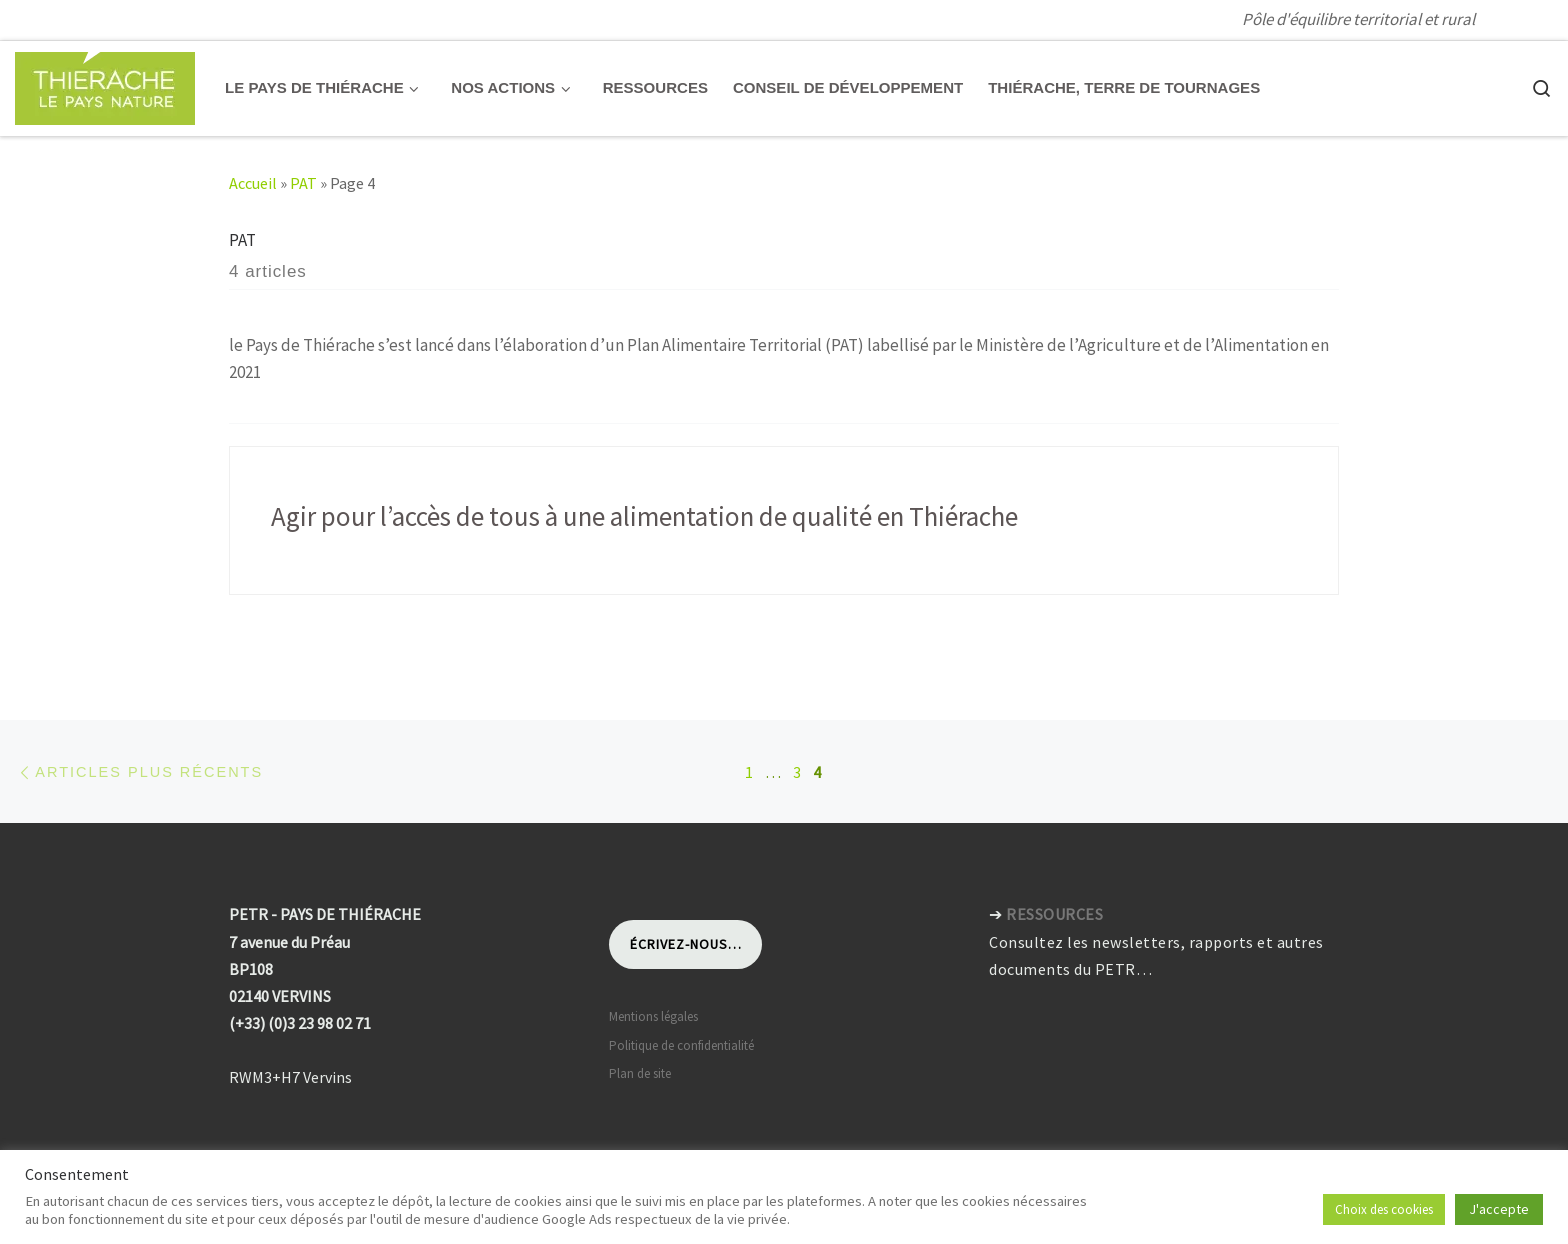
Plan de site (640, 1073)
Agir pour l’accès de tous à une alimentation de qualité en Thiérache (644, 516)
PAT (303, 183)
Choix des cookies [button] (1384, 1209)
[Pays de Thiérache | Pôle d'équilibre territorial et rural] (105, 84)
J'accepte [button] (1499, 1209)
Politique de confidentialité (681, 1045)
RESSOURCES (1054, 914)
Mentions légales (653, 1016)
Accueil (253, 183)
